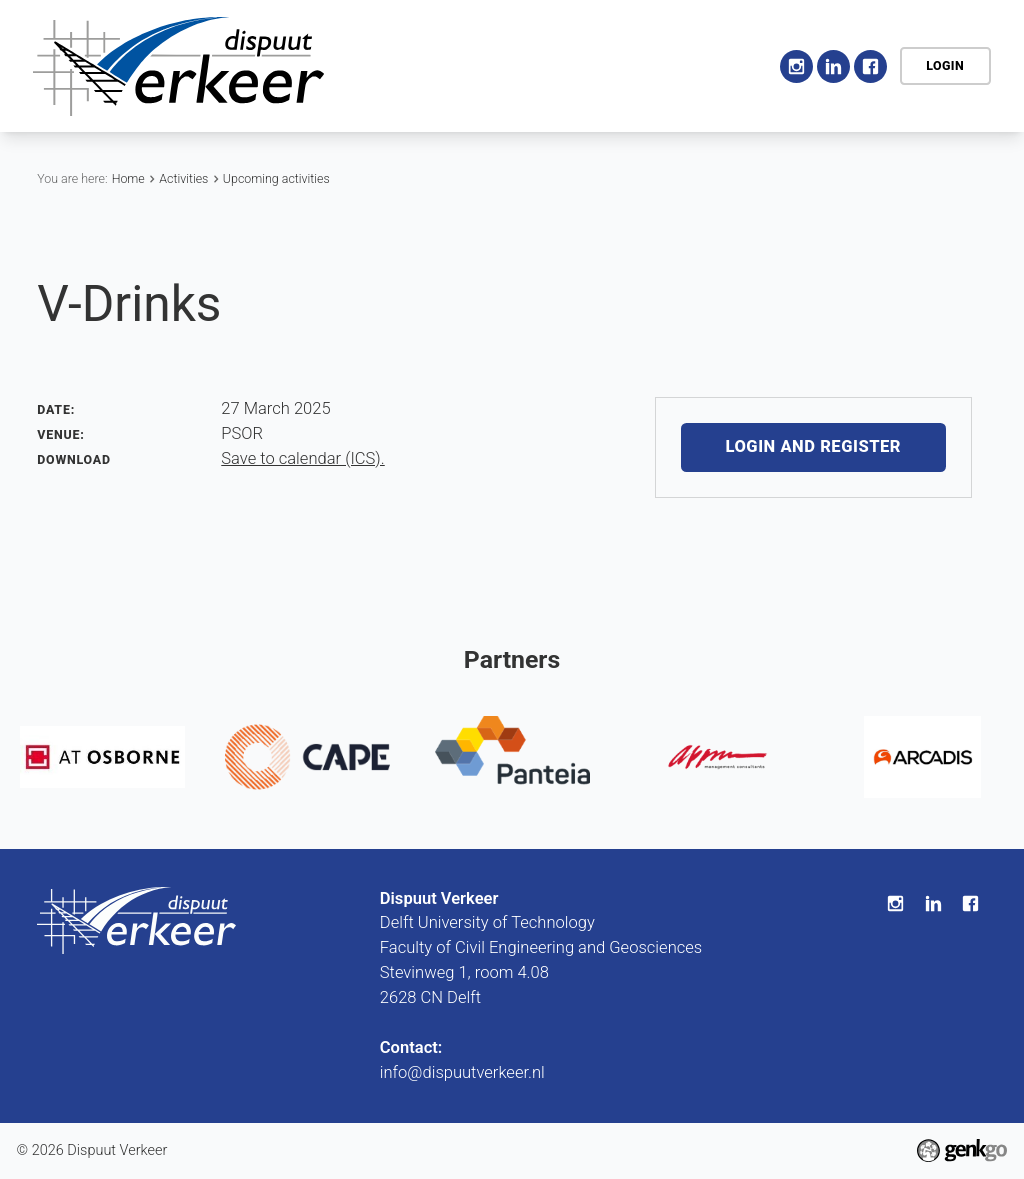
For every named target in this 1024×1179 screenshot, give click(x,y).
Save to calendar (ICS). (302, 458)
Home (424, 66)
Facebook (870, 66)
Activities (619, 64)
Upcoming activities (276, 178)
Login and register (813, 447)
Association (509, 64)
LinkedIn (833, 66)
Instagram (796, 66)
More (717, 66)
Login (945, 65)
